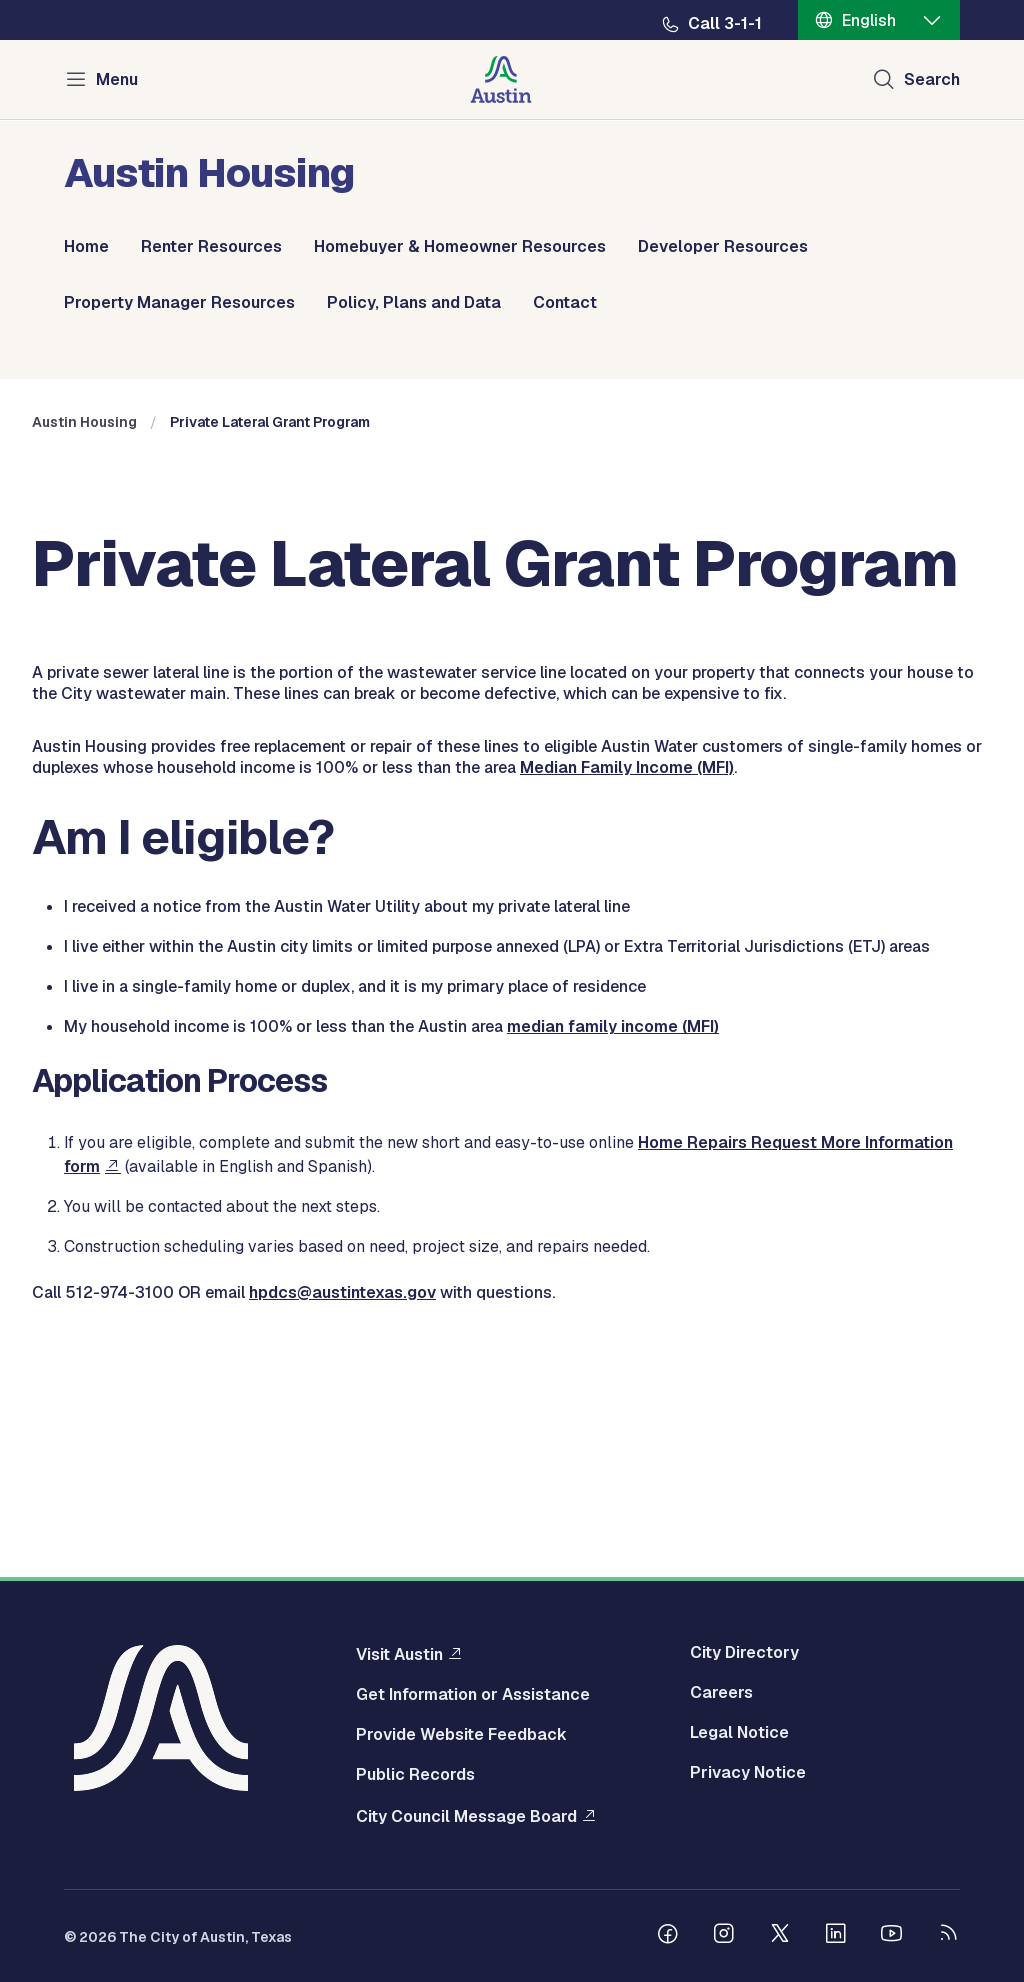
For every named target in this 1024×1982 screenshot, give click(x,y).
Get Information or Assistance (473, 1695)
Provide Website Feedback (461, 1735)
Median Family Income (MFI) (627, 1007)
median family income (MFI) (613, 1266)
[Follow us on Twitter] (780, 1936)
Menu (117, 79)
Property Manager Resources (179, 303)
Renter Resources (211, 247)
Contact (565, 303)
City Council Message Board (466, 1816)
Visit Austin (399, 1654)
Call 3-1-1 (725, 24)
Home (86, 247)
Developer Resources (723, 247)
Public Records (415, 1775)
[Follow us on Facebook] (668, 1936)
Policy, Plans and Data (414, 303)
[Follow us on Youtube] (892, 1936)
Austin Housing (84, 662)
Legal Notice (739, 1733)
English (869, 20)
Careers (721, 1693)
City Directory (744, 1653)
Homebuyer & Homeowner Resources (460, 247)
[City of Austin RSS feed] (948, 1936)
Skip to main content (80, 0)
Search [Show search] (932, 79)
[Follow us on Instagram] (724, 1936)
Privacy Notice (748, 1773)
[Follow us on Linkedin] (836, 1936)
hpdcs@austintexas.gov (342, 1532)
